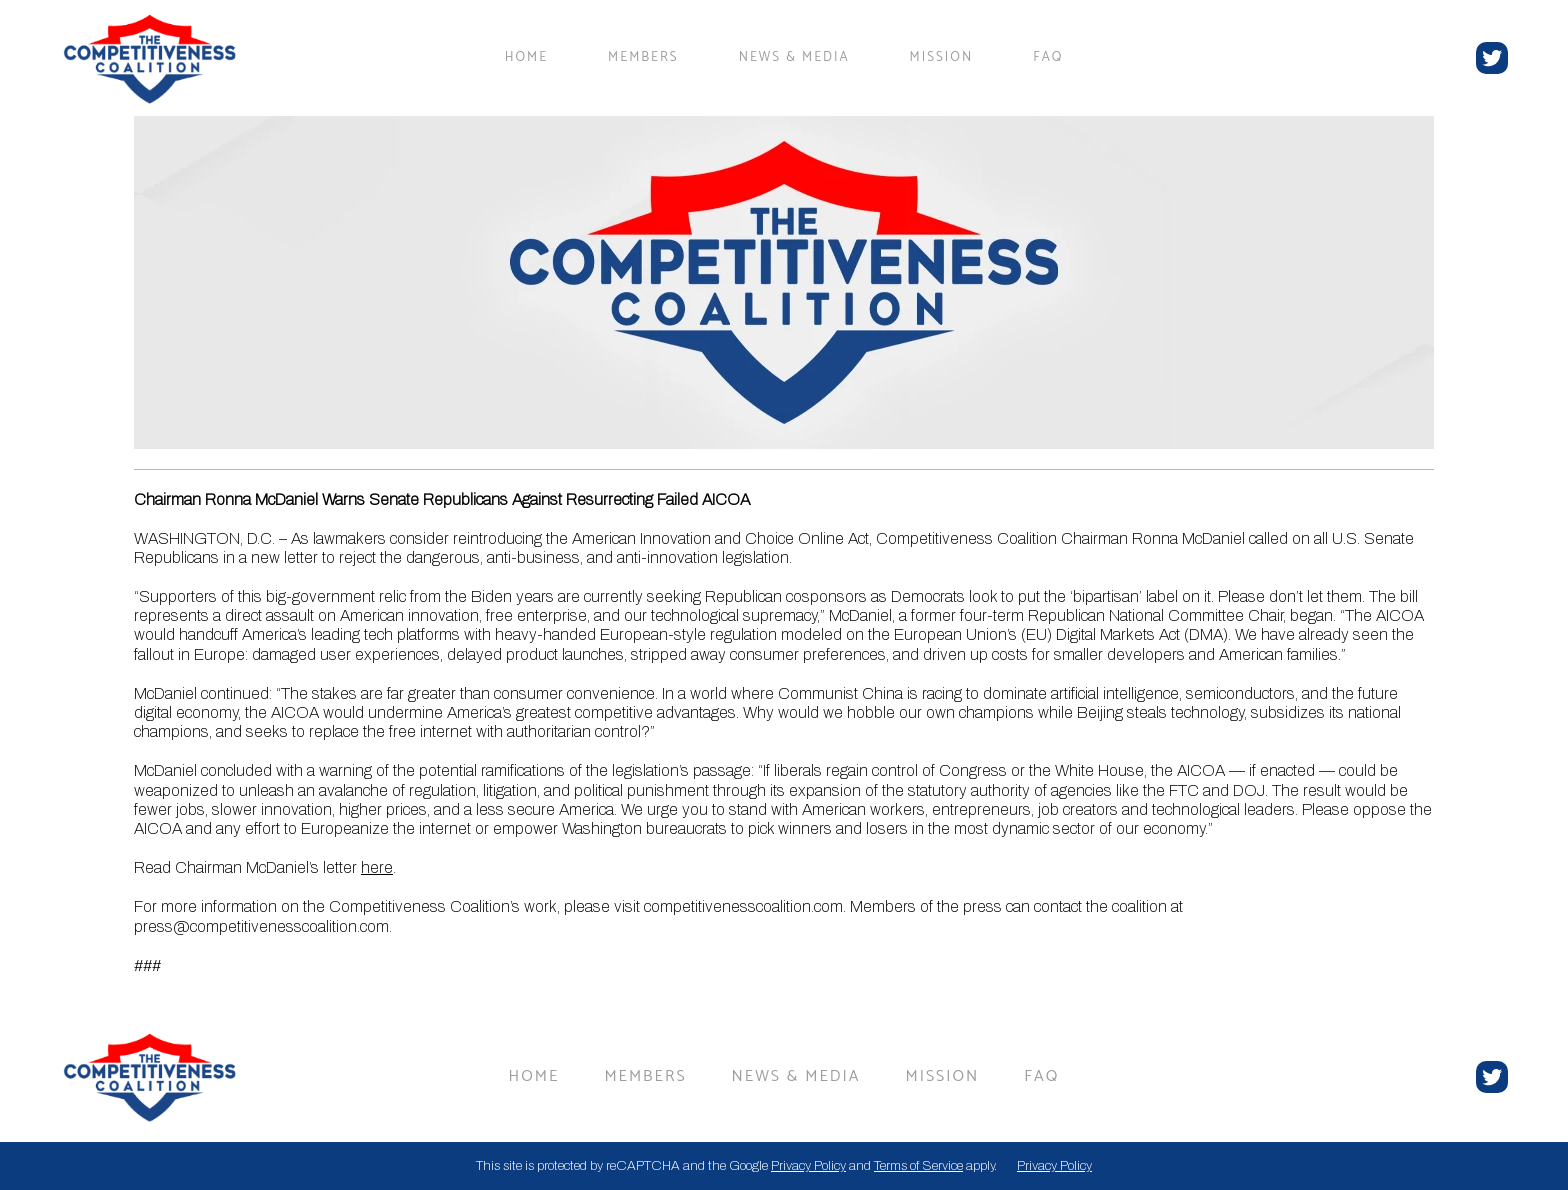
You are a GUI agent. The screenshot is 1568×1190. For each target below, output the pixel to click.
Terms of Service (918, 1165)
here (377, 867)
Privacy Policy (808, 1165)
